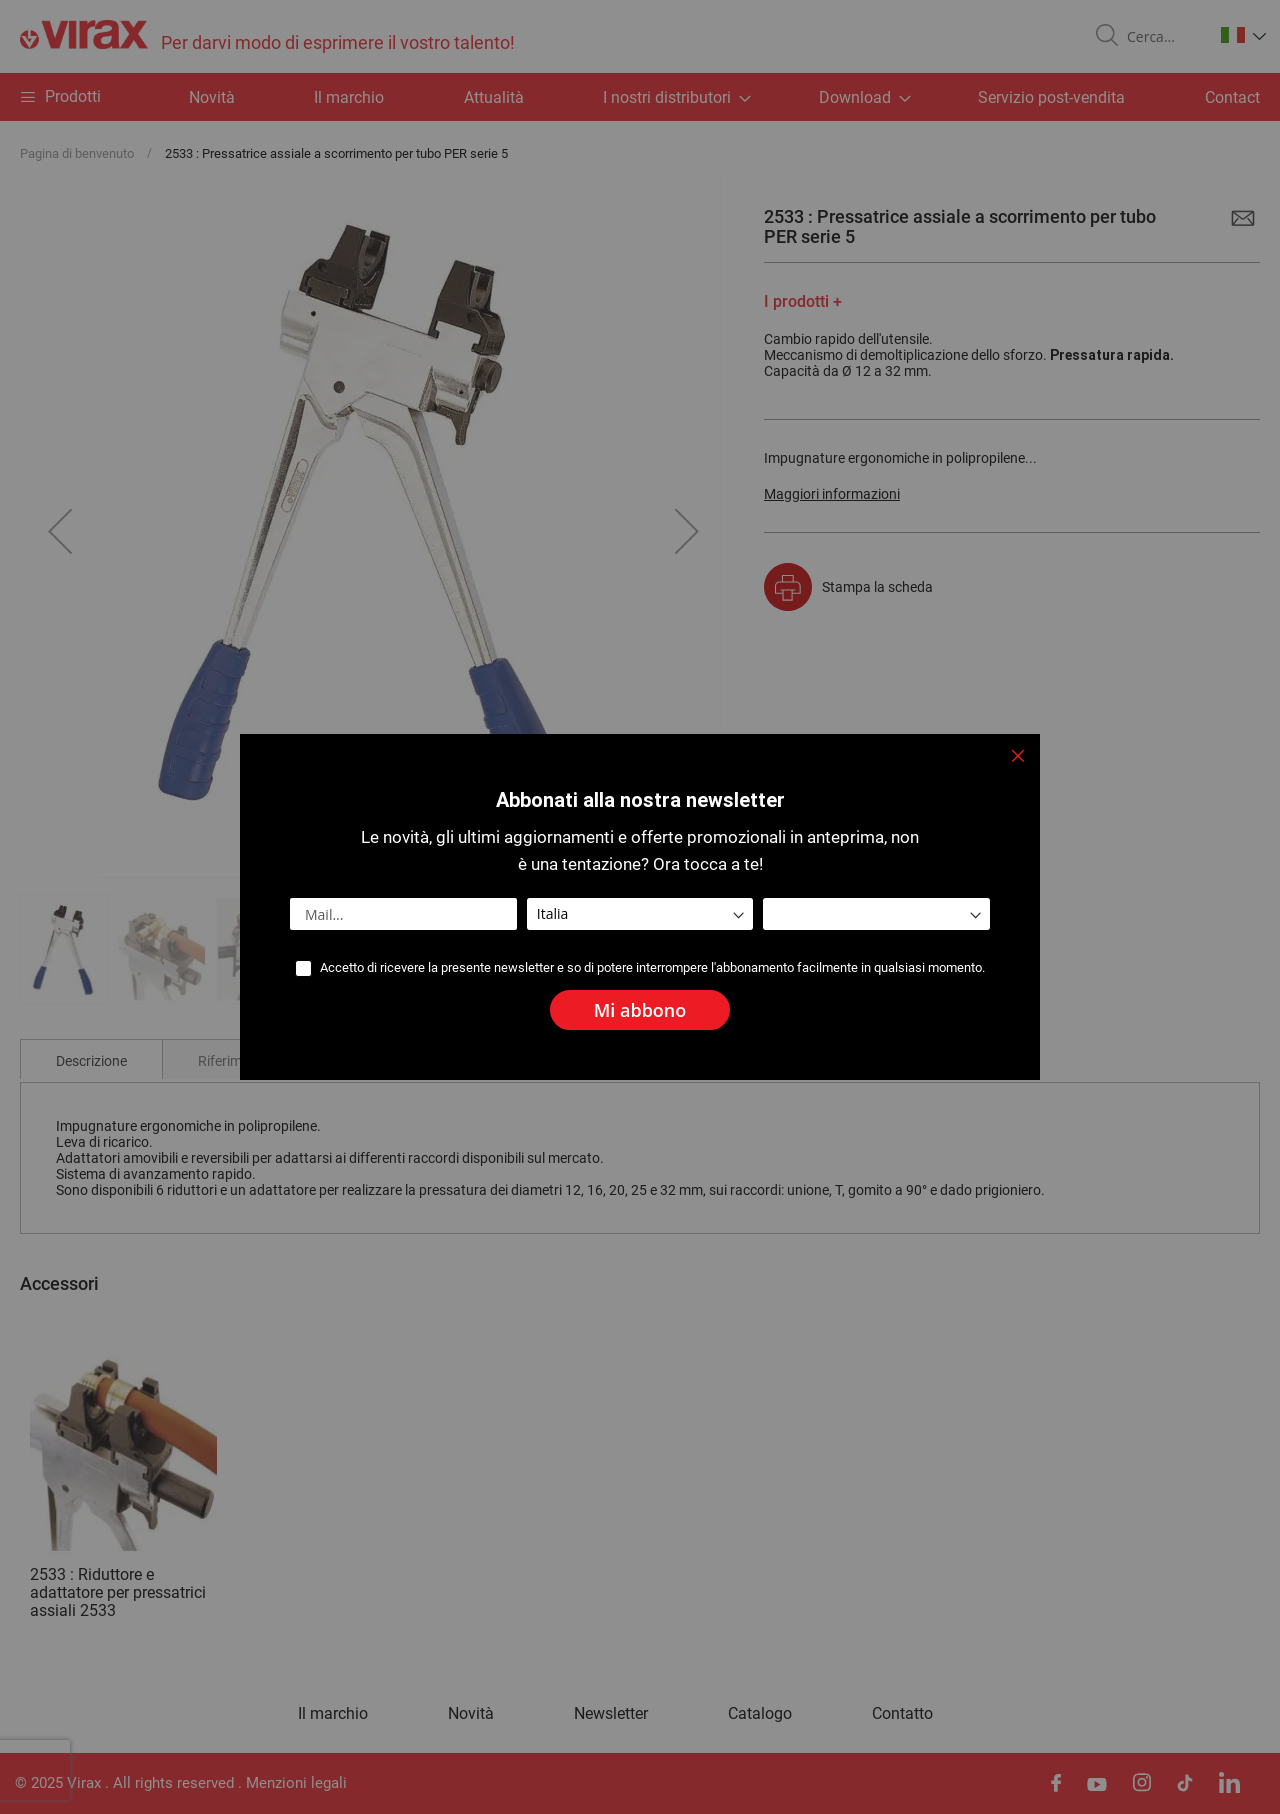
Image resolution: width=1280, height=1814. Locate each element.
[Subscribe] (640, 1010)
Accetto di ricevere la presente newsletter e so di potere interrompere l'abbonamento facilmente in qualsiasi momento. (652, 967)
